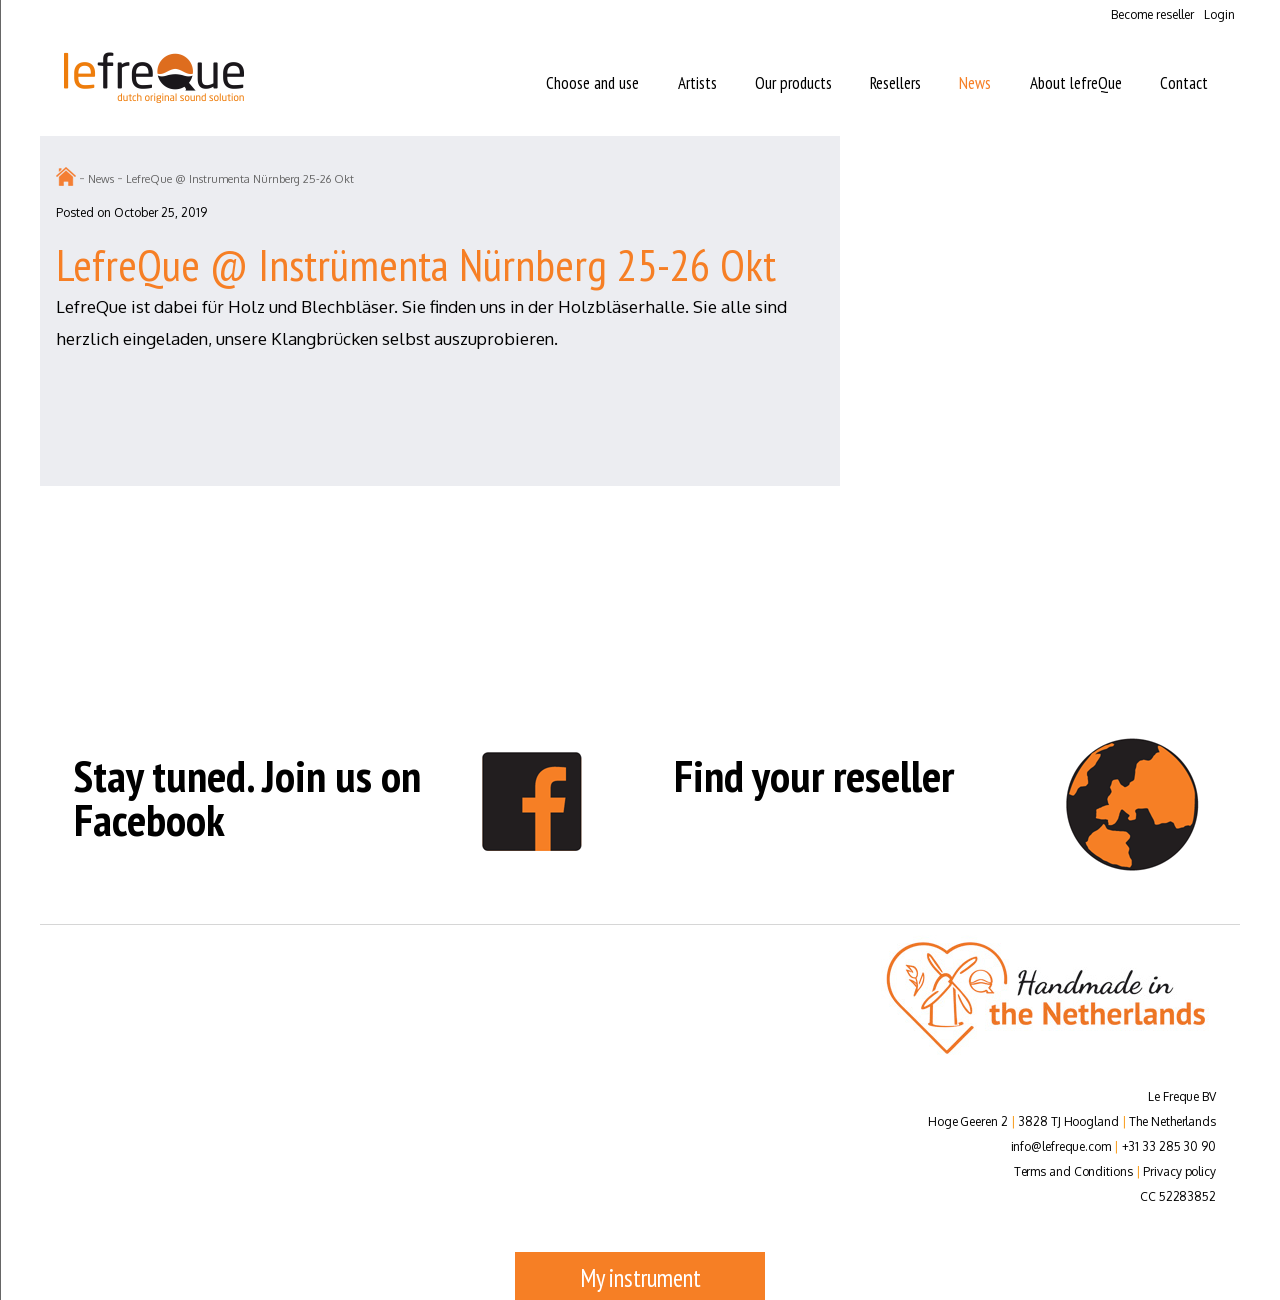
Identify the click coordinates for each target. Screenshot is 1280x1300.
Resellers (895, 83)
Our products (793, 83)
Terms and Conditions (1073, 1171)
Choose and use (592, 83)
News (975, 83)
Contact (1184, 83)
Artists (697, 83)
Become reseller (1152, 14)
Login (1219, 14)
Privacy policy (1179, 1171)
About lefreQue (1076, 83)
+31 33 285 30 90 (1169, 1146)
